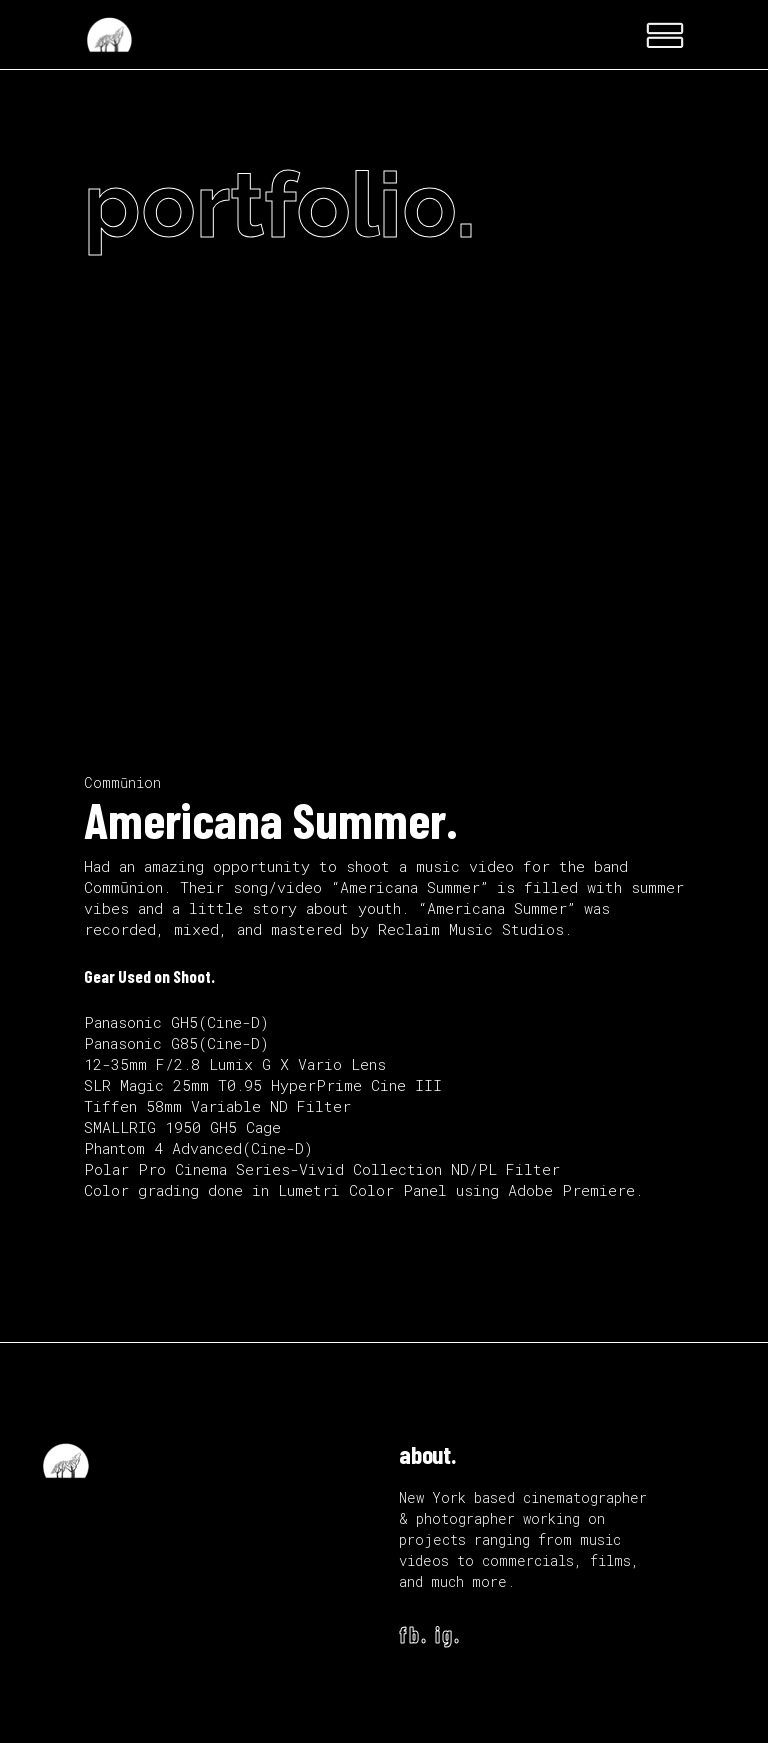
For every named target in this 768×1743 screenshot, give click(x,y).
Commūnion (122, 782)
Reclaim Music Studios (471, 929)
